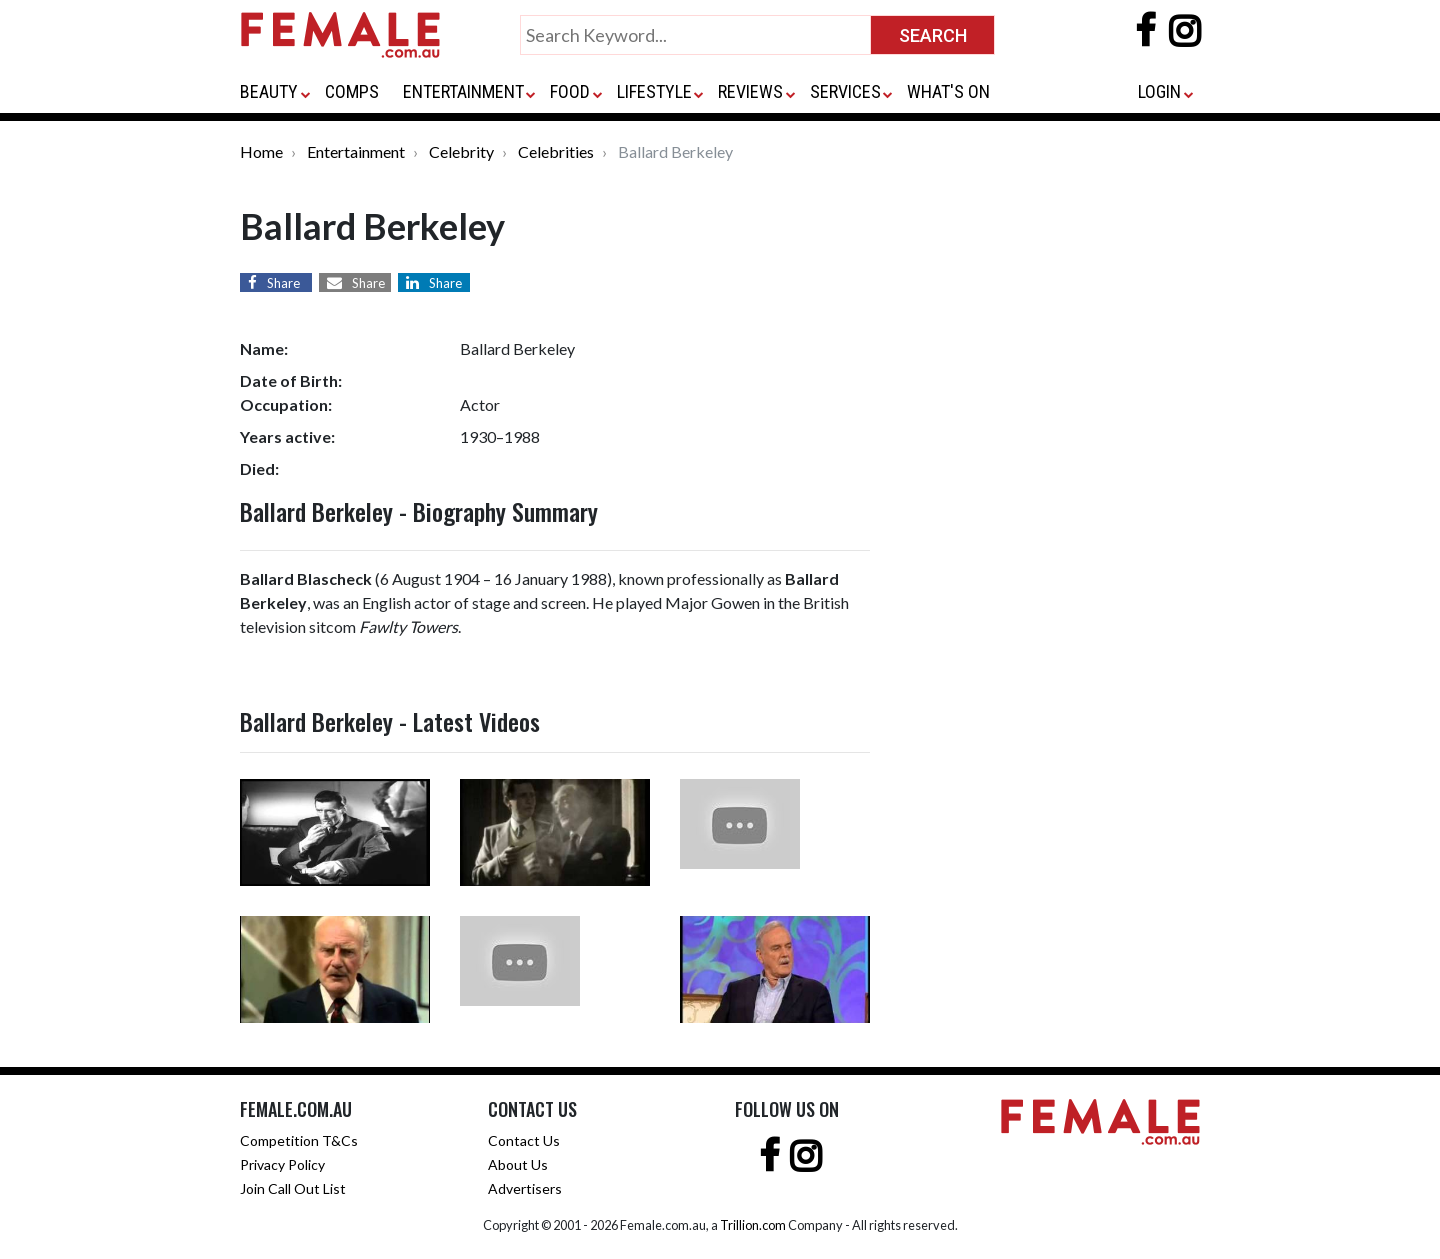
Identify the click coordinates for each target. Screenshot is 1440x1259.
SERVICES (845, 91)
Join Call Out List (293, 1188)
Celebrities (556, 151)
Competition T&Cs (299, 1140)
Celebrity (461, 151)
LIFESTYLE (654, 91)
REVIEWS (750, 91)
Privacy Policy (282, 1164)
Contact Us (524, 1140)
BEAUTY (269, 91)
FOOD (570, 91)
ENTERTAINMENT (463, 91)
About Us (518, 1164)
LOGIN (1159, 91)
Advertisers (525, 1188)
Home (261, 151)
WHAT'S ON (948, 91)
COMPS (352, 91)
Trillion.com (753, 1225)
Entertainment (356, 151)
